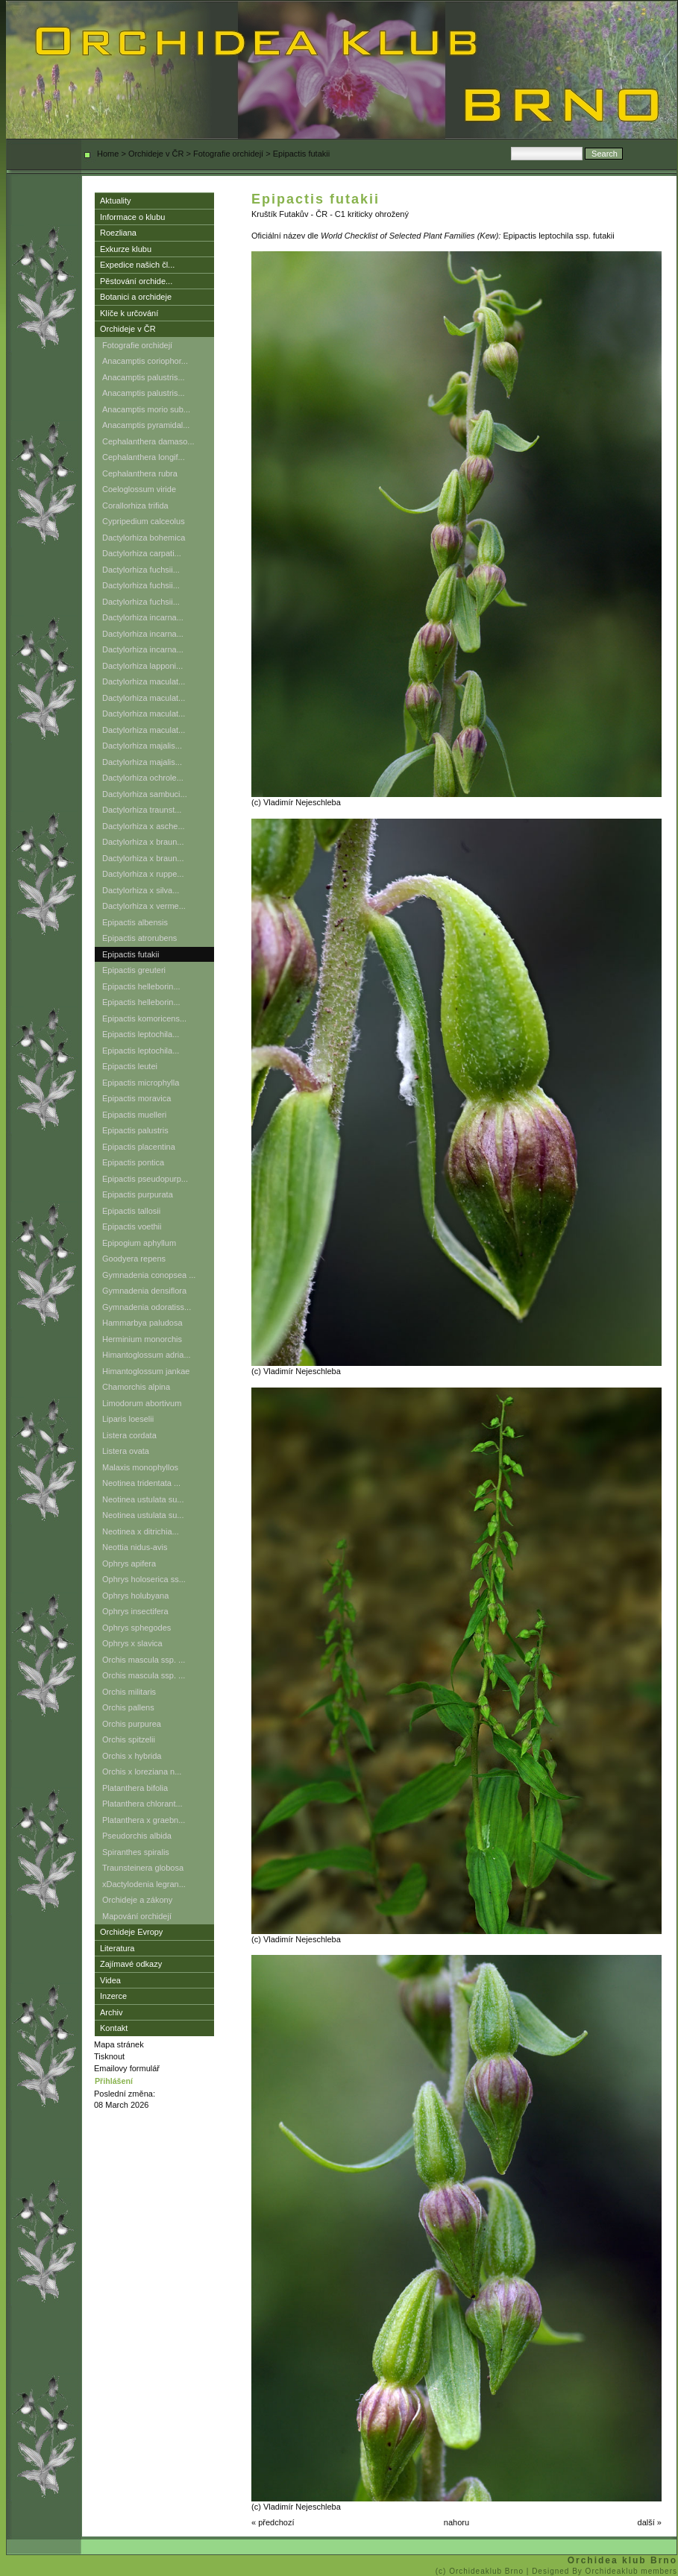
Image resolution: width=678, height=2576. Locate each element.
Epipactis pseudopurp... (145, 1178)
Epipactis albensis (135, 922)
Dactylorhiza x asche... (143, 826)
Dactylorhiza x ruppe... (142, 873)
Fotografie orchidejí (228, 153)
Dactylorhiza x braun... (142, 841)
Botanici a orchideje (136, 296)
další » (650, 2522)
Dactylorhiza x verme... (144, 905)
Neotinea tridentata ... (141, 1482)
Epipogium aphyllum (139, 1242)
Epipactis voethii (132, 1226)
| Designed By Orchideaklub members (602, 2571)
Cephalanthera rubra (140, 473)
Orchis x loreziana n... (141, 1771)
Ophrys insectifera (135, 1611)
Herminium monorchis (142, 1339)
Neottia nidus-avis (134, 1547)
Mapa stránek (119, 2044)
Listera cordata (129, 1435)
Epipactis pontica (133, 1162)
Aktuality (115, 200)
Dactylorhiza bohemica (143, 537)
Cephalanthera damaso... (148, 441)
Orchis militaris (129, 1691)
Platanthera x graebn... (143, 1820)
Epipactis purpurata (137, 1194)
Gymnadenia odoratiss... (146, 1307)
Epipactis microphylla (140, 1082)
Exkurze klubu (125, 249)
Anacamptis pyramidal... (145, 425)
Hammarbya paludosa (142, 1322)
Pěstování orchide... (136, 281)
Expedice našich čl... (137, 264)
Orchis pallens (128, 1707)
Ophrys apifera (129, 1563)
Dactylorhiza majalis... (142, 745)
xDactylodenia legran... (144, 1884)
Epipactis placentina (138, 1146)
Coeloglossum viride (139, 489)
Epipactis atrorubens (139, 937)
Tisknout (109, 2056)
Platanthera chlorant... (142, 1803)
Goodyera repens (134, 1258)
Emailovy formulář (127, 2068)
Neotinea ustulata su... (142, 1499)
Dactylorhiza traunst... (141, 809)
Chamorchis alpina (136, 1386)
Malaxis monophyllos (140, 1467)
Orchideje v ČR (156, 153)
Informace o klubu (132, 216)
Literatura (117, 1948)
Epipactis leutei (129, 1066)
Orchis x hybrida (131, 1755)
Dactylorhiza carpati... (141, 553)
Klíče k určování (129, 313)
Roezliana (118, 232)
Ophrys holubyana (135, 1595)
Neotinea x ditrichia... (140, 1531)
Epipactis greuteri (134, 970)
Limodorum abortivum (141, 1403)
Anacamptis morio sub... (146, 409)
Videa (110, 1980)
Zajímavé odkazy (131, 1963)
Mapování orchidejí (137, 1916)
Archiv (111, 2012)
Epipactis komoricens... (144, 1018)
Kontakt (114, 2028)
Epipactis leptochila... (140, 1034)
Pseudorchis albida (137, 1835)
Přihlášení (114, 2080)
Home (108, 153)
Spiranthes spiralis (135, 1852)
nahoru (456, 2522)
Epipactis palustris (135, 1130)
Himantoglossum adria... (146, 1354)
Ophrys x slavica (132, 1643)
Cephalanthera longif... (143, 457)
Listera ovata (125, 1450)
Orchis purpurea (131, 1723)
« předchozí (272, 2522)
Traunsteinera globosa (142, 1867)
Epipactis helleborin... (141, 986)
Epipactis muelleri (134, 1114)
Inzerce (113, 1995)
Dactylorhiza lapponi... (142, 665)
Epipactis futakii (130, 954)
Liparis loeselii (128, 1418)
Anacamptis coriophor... (145, 360)
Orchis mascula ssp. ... (143, 1659)
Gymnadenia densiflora (144, 1290)
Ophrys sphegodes (136, 1627)
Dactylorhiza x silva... (140, 890)
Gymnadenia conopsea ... (148, 1274)
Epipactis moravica (136, 1098)
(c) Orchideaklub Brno (481, 2571)
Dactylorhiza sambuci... (144, 794)
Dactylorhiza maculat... (143, 681)
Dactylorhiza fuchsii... (141, 569)
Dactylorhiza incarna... (142, 617)
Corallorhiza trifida (135, 505)
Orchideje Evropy (131, 1931)
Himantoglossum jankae (145, 1371)
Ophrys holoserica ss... (144, 1579)
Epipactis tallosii (131, 1210)
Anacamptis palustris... (143, 377)
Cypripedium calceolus (143, 521)
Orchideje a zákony (137, 1899)
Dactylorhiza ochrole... (142, 777)
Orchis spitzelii (128, 1739)
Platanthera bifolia (135, 1787)
